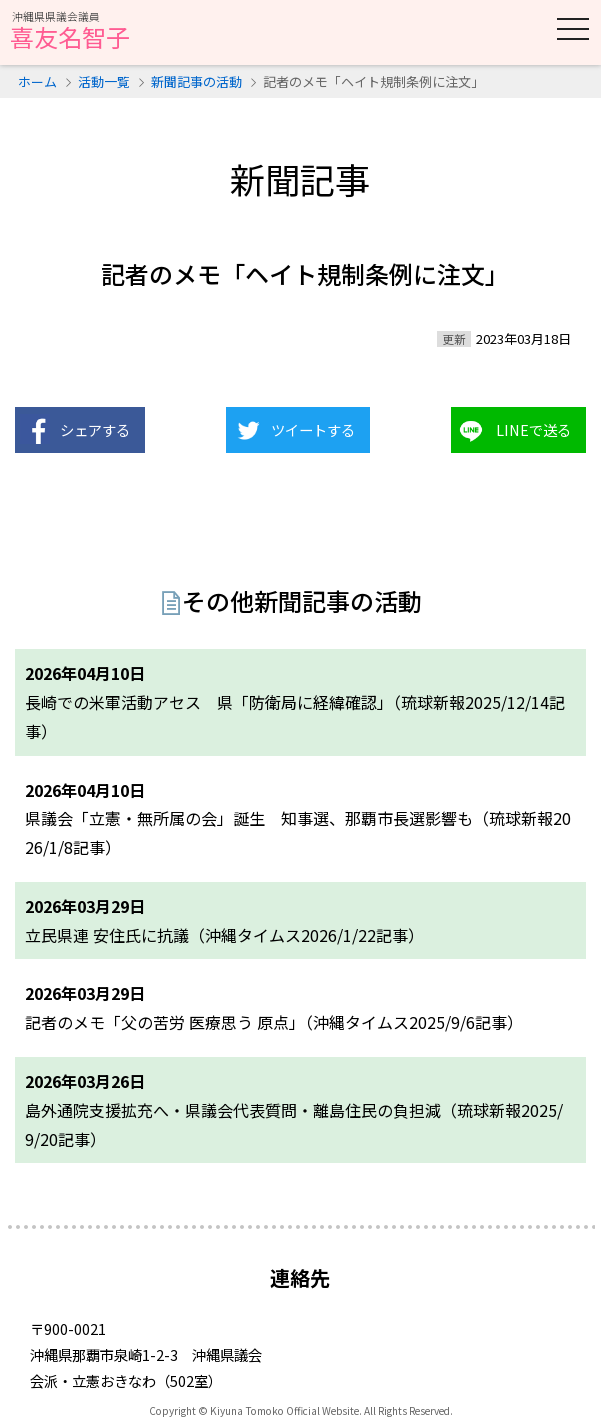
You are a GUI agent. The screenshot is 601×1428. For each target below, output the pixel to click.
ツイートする (313, 429)
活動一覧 (104, 81)
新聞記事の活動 (196, 81)
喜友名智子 (70, 32)
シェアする (95, 429)
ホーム (37, 81)
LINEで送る (533, 429)
